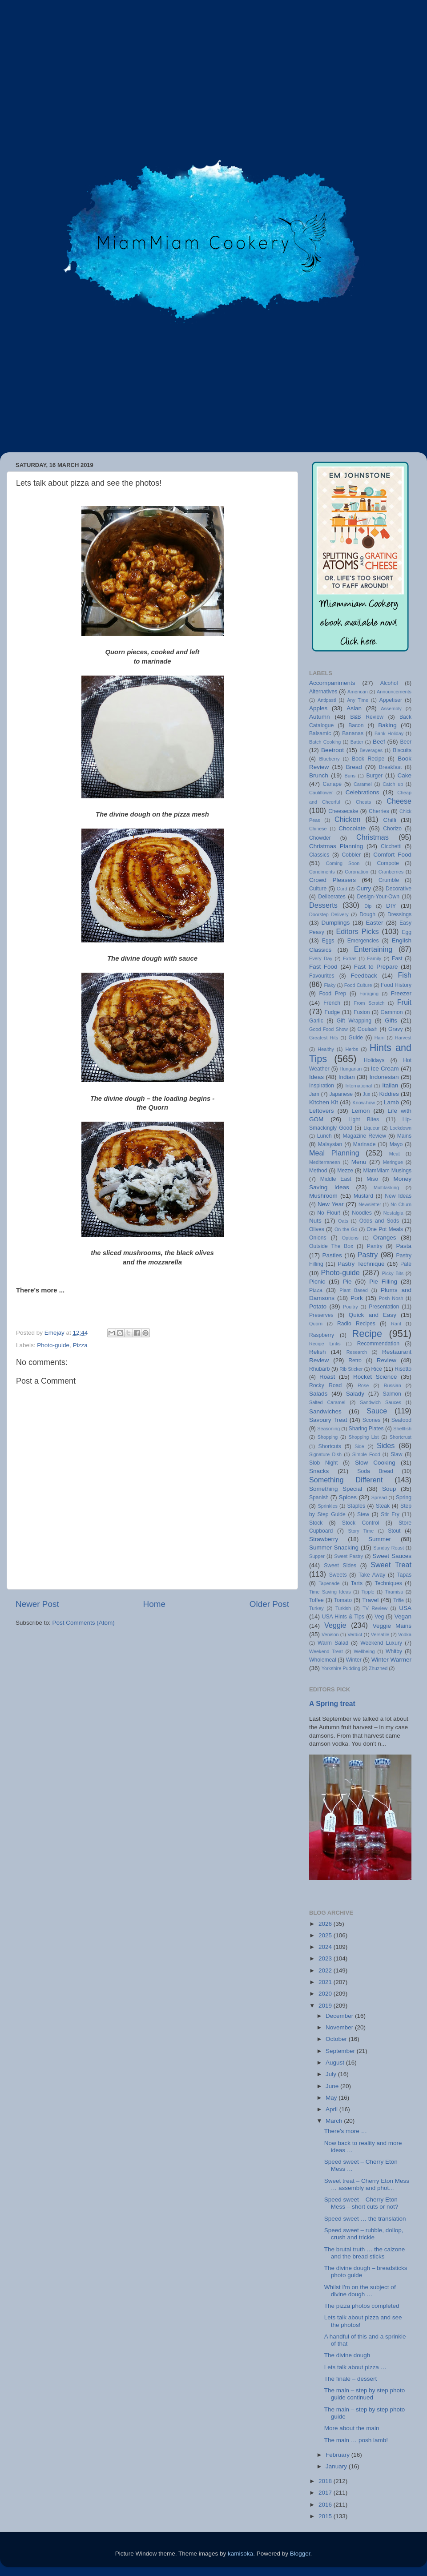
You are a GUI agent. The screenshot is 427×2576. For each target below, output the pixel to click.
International (359, 1085)
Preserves (321, 1315)
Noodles (362, 1213)
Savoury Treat (328, 1420)
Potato (317, 1306)
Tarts (357, 1583)
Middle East (335, 1179)
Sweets (338, 1575)
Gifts (391, 1020)
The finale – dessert (350, 2378)
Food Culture (358, 985)
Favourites (321, 976)
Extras (350, 958)
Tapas (404, 1575)
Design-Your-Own (378, 897)
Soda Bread (375, 1471)
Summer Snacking (334, 1547)
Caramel (363, 784)
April (332, 2109)
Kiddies (389, 1094)
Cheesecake (343, 811)
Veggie (335, 1625)
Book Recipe (368, 759)
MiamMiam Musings (387, 1170)
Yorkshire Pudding (341, 1668)
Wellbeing (364, 1651)
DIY (391, 905)
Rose (363, 1385)
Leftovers (321, 1110)
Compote (388, 863)
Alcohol (389, 683)
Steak (383, 1506)
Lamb (391, 1102)
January (337, 2466)
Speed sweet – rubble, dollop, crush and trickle (363, 2234)
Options (350, 1237)
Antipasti (327, 700)
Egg (406, 932)
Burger (374, 776)
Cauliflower (321, 792)
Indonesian (384, 1077)
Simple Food (366, 1454)
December (340, 2015)
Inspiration (321, 1086)
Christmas (372, 837)
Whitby (394, 1651)
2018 (326, 2481)
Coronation (356, 871)
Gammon (392, 1012)
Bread (354, 767)
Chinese (318, 828)
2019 (326, 2005)
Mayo (396, 1144)
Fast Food (323, 966)
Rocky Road (325, 1385)
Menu (359, 1162)
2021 (326, 1982)
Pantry (375, 1246)
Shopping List (364, 1437)
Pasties (332, 1255)
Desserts (323, 905)
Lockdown (400, 1128)
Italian (390, 1085)
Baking (387, 725)
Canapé (332, 784)
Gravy (395, 1029)
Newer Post (37, 1604)
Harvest (403, 1037)
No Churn (401, 1204)
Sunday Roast (388, 1547)
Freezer (401, 993)
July (332, 2074)
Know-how (363, 1102)
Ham (380, 1037)
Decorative (398, 889)
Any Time (357, 700)
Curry (363, 888)
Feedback (363, 975)
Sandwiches (325, 1411)
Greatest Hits (323, 1037)
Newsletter (370, 1204)
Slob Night (323, 1463)
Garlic (316, 1021)
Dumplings (335, 922)
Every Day (320, 958)
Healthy (326, 1049)
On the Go (345, 1229)
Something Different (346, 1480)
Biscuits (402, 750)
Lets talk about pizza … (355, 2367)
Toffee (316, 1600)
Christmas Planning (336, 846)
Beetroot (332, 750)
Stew (363, 1514)
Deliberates (331, 897)
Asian (354, 708)
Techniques (388, 1583)
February (338, 2454)
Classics (319, 855)
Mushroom (323, 1195)
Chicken (347, 819)
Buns (349, 775)
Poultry (350, 1306)
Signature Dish (325, 1454)
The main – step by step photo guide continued (364, 2394)
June (333, 2086)
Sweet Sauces (392, 1556)
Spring (403, 1497)
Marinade (364, 1144)
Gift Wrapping (354, 1021)
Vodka (404, 1634)
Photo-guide (53, 1345)
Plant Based (353, 1290)
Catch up (393, 784)
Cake (404, 775)
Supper (317, 1556)
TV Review (375, 1608)
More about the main (351, 2428)
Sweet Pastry (348, 1556)
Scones (372, 1420)
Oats (343, 1221)
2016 (326, 2504)
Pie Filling (383, 1281)
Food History (396, 985)
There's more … (345, 2131)
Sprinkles (327, 1506)
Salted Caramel (327, 1402)
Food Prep (332, 993)
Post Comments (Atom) (83, 1622)
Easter (374, 922)
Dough (367, 914)
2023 (326, 1958)
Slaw (396, 1454)
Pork (356, 1298)
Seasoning (328, 1428)
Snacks (319, 1471)
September (341, 2051)
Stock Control (360, 1523)
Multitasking (386, 1187)
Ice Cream (385, 1068)
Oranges (384, 1237)
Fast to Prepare (376, 966)
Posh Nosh (391, 1298)
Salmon (392, 1394)
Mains (404, 1136)
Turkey (316, 1608)
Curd (342, 888)
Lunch (324, 1136)
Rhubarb (319, 1369)
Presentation (384, 1307)
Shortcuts (329, 1446)
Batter (356, 742)
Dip (367, 906)
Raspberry (321, 1335)
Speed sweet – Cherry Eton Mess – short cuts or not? (361, 2203)
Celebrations (362, 792)
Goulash (368, 1029)
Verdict (354, 1634)
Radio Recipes (356, 1323)
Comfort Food (392, 854)
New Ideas (398, 1196)
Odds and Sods (379, 1221)
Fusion (362, 1012)
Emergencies (363, 941)
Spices (348, 1497)
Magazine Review (364, 1136)
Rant (396, 1323)
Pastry (368, 1255)
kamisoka (240, 2553)
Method (318, 1170)
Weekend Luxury (381, 1643)
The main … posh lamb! (356, 2440)
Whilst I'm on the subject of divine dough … (360, 2291)
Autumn (319, 716)
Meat (394, 1153)
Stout (394, 1531)
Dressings (399, 914)
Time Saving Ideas (330, 1591)
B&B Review (366, 717)
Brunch (318, 775)
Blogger (300, 2553)
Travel (370, 1600)
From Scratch (369, 1003)
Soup (389, 1488)
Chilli (389, 820)
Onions (317, 1238)
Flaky (329, 985)
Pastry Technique (361, 1263)
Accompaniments (332, 683)
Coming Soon (342, 863)
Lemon (360, 1110)
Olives (316, 1229)
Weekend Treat (326, 1651)
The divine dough (347, 2355)
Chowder (320, 838)
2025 (326, 1935)
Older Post (269, 1604)
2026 (326, 1923)
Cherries (379, 811)
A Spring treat (332, 1703)
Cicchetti (391, 846)
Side (359, 1446)
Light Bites (363, 1119)
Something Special (335, 1488)
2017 (326, 2492)
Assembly (391, 708)
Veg (379, 1617)
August (336, 2062)
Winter (354, 1660)
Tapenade (328, 1583)
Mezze (345, 1170)
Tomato (343, 1600)
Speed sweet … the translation (365, 2218)
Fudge (332, 1012)
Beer (405, 742)
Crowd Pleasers (332, 880)
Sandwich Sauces (380, 1402)
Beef (379, 741)
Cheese (399, 801)
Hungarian (350, 1068)
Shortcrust (400, 1437)
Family (374, 958)
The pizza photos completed (361, 2305)
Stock (315, 1523)
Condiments (322, 871)
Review (386, 1360)
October (337, 2039)
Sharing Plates (366, 1428)
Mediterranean (324, 1162)
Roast (327, 1376)
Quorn (315, 1323)
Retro (355, 1360)
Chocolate (352, 828)
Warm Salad (333, 1643)
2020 (326, 1993)
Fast (397, 958)
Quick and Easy (372, 1315)
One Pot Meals (385, 1229)
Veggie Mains (392, 1625)
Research (356, 1352)
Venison (330, 1634)
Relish (317, 1351)
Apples (318, 708)
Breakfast (390, 767)
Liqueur (371, 1128)
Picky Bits (392, 1273)
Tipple (368, 1591)
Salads (318, 1393)
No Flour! (328, 1213)
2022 (326, 1970)
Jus (367, 1094)
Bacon (355, 725)
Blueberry (329, 758)
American (357, 691)
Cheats (363, 802)
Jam (314, 1094)
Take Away (372, 1575)
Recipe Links (325, 1343)
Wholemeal (322, 1660)
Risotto (403, 1369)
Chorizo (392, 828)
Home (154, 1604)
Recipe (367, 1333)
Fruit (404, 1002)
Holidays (374, 1060)
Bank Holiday (389, 733)
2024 (326, 1947)
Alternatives (323, 691)
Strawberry (323, 1539)
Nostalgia (393, 1213)
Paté (405, 1264)
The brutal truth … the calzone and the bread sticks (364, 2253)
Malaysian (330, 1144)
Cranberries (391, 871)
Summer (379, 1539)
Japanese (341, 1094)
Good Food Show (328, 1029)
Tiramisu (394, 1591)
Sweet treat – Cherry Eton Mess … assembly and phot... (366, 2184)
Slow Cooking (375, 1462)
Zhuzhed (378, 1668)
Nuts (315, 1220)
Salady (355, 1393)
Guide (355, 1037)
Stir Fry (390, 1514)
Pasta (403, 1246)
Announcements (394, 691)
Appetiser (390, 700)
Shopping (328, 1437)
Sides (386, 1445)
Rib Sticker (351, 1369)
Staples (356, 1506)
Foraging (369, 993)
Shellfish (402, 1428)
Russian (392, 1385)
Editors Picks (357, 931)
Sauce (377, 1411)
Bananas (352, 733)
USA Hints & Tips (343, 1617)
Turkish (343, 1608)
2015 (326, 2516)
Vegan (403, 1616)
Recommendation (378, 1343)
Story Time (361, 1531)
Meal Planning (334, 1153)
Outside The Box (331, 1246)
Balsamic (320, 733)
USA (405, 1608)
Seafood (401, 1420)
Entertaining (373, 949)
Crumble (389, 880)
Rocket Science (375, 1376)
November (340, 2027)
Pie (347, 1281)
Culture (317, 889)
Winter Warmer (391, 1659)
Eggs (328, 941)
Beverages (371, 750)
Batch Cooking (325, 742)
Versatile (380, 1634)
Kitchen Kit (323, 1102)
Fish (404, 975)
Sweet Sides (340, 1565)
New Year (331, 1204)
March (335, 2120)
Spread (379, 1497)
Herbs (351, 1049)
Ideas (316, 1077)
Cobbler (351, 855)
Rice (376, 1369)
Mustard (363, 1196)
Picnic (317, 1281)
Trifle (398, 1600)
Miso (372, 1179)
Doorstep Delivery (329, 914)
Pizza (80, 1345)
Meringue (393, 1162)
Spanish (319, 1497)
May (332, 2097)
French (331, 1003)
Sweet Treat (391, 1565)
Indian (346, 1077)
